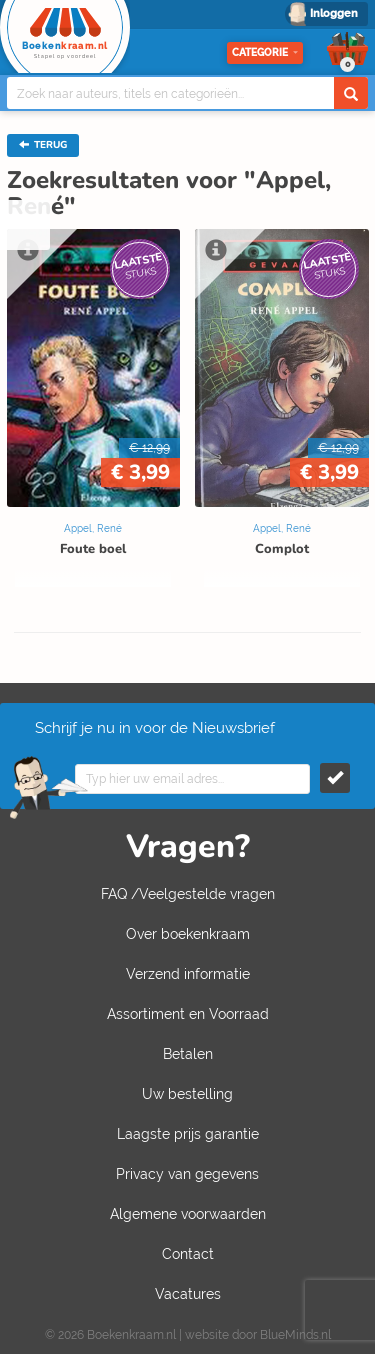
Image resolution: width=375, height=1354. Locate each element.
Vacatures (188, 1294)
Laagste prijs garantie (188, 1134)
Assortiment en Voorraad (188, 1014)
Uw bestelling (187, 1094)
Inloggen (334, 13)
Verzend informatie (188, 974)
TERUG (43, 145)
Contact (188, 1254)
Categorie (265, 52)
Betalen (188, 1054)
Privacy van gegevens (187, 1174)
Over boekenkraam (188, 934)
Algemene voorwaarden (188, 1214)
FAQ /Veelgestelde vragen (188, 894)
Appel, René (93, 528)
